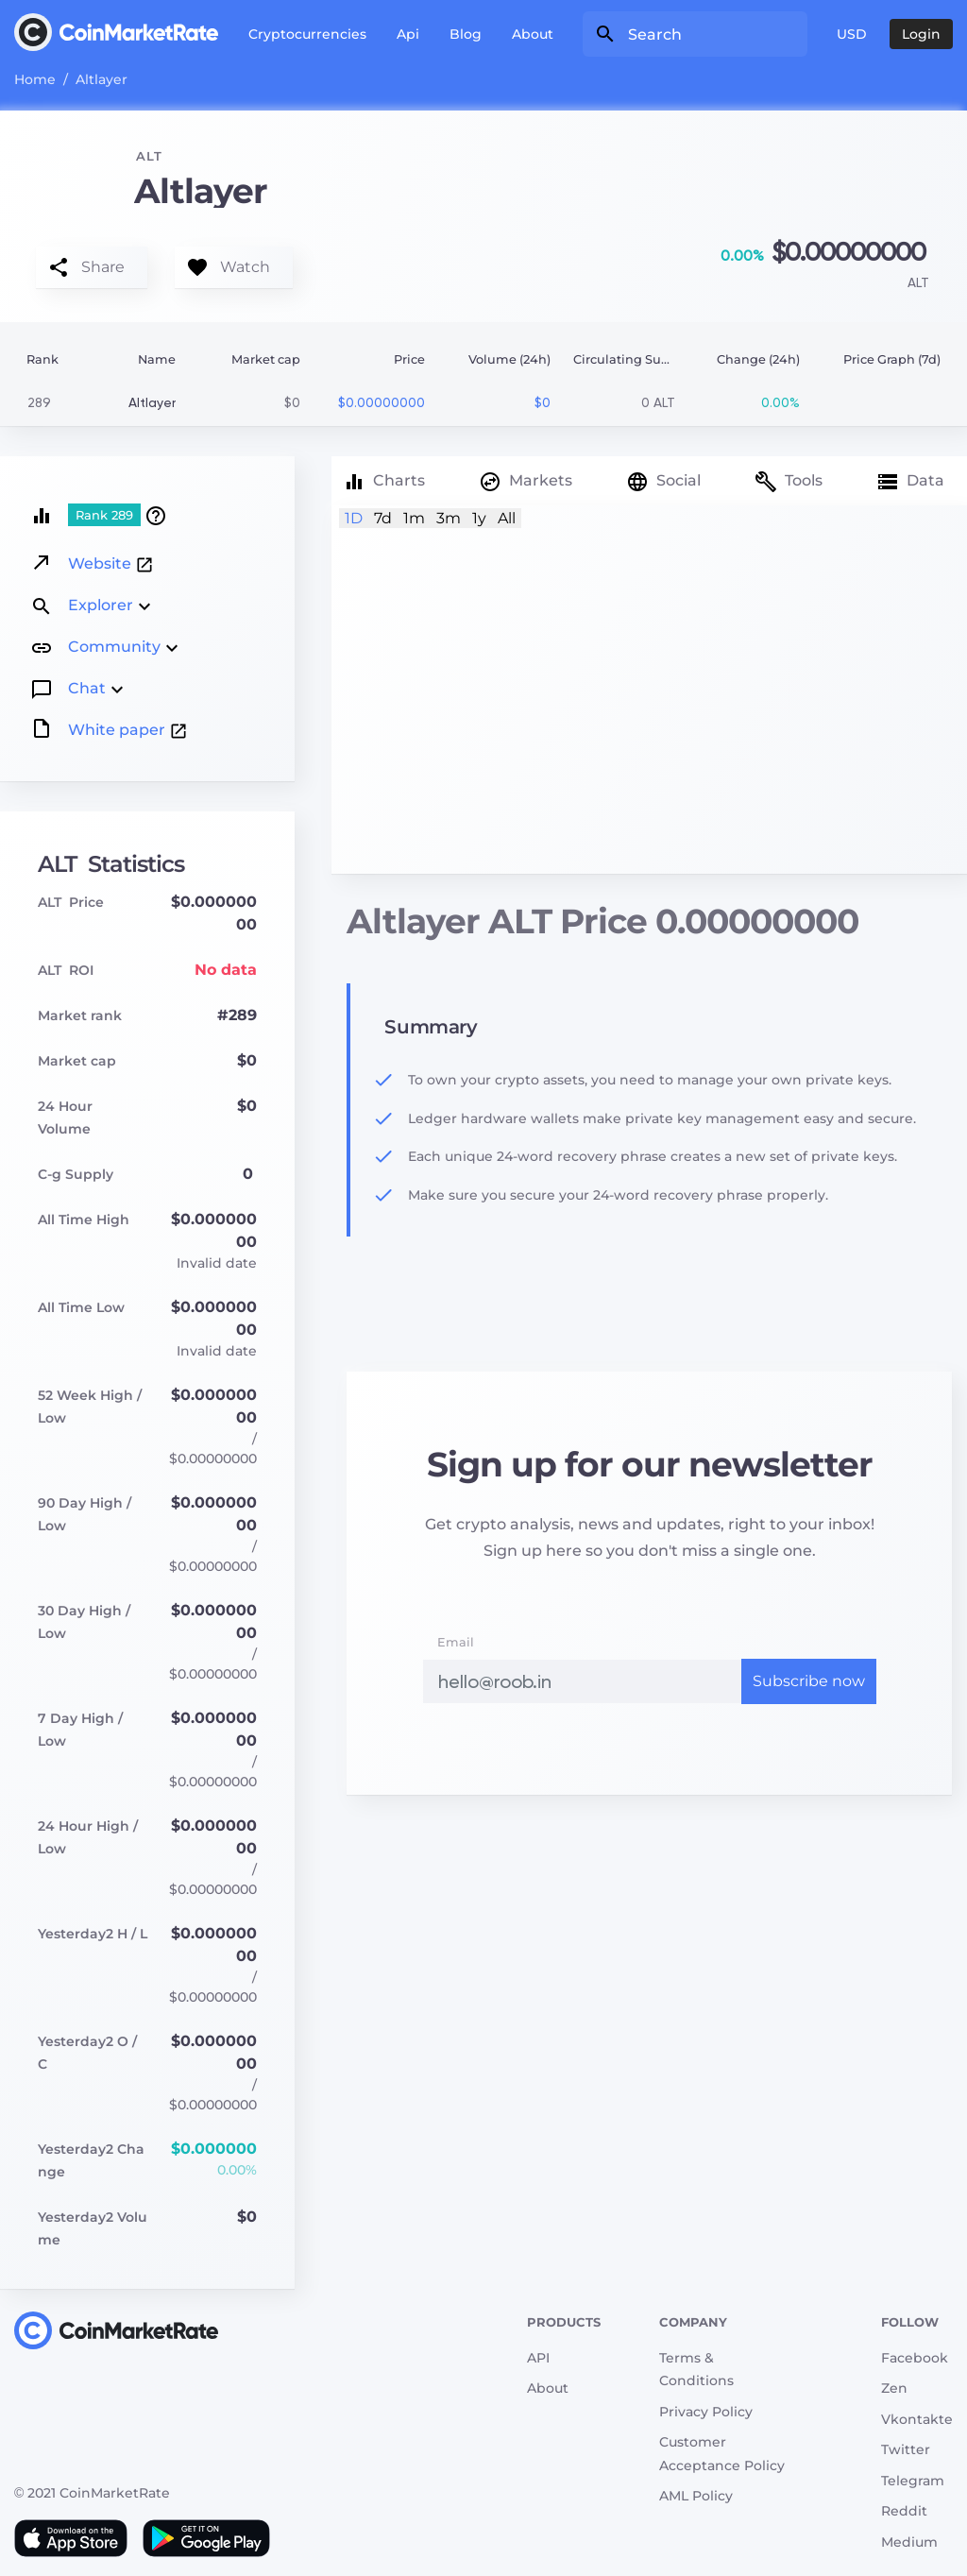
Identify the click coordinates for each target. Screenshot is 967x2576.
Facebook (914, 2357)
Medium (909, 2541)
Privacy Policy (706, 2411)
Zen (894, 2388)
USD (852, 34)
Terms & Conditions (696, 2369)
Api (408, 34)
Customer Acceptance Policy (722, 2453)
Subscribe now (809, 1681)
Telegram (912, 2480)
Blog (466, 34)
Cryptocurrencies (307, 34)
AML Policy (696, 2495)
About (532, 34)
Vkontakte (917, 2419)
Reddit (904, 2510)
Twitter (905, 2449)
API (538, 2357)
